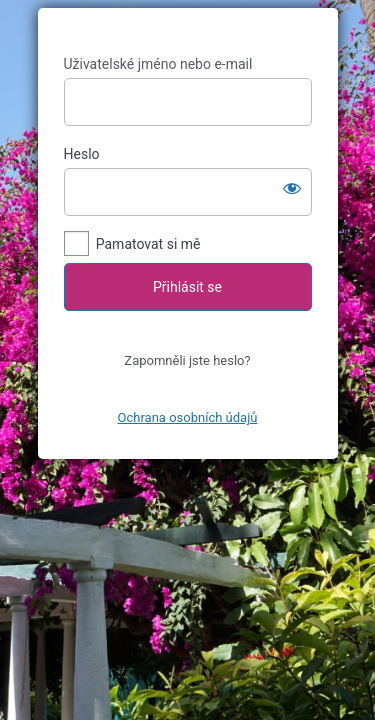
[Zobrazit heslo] (292, 188)
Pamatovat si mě (148, 244)
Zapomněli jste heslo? (187, 360)
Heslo (82, 154)
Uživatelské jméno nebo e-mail (158, 64)
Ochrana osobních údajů (188, 417)
